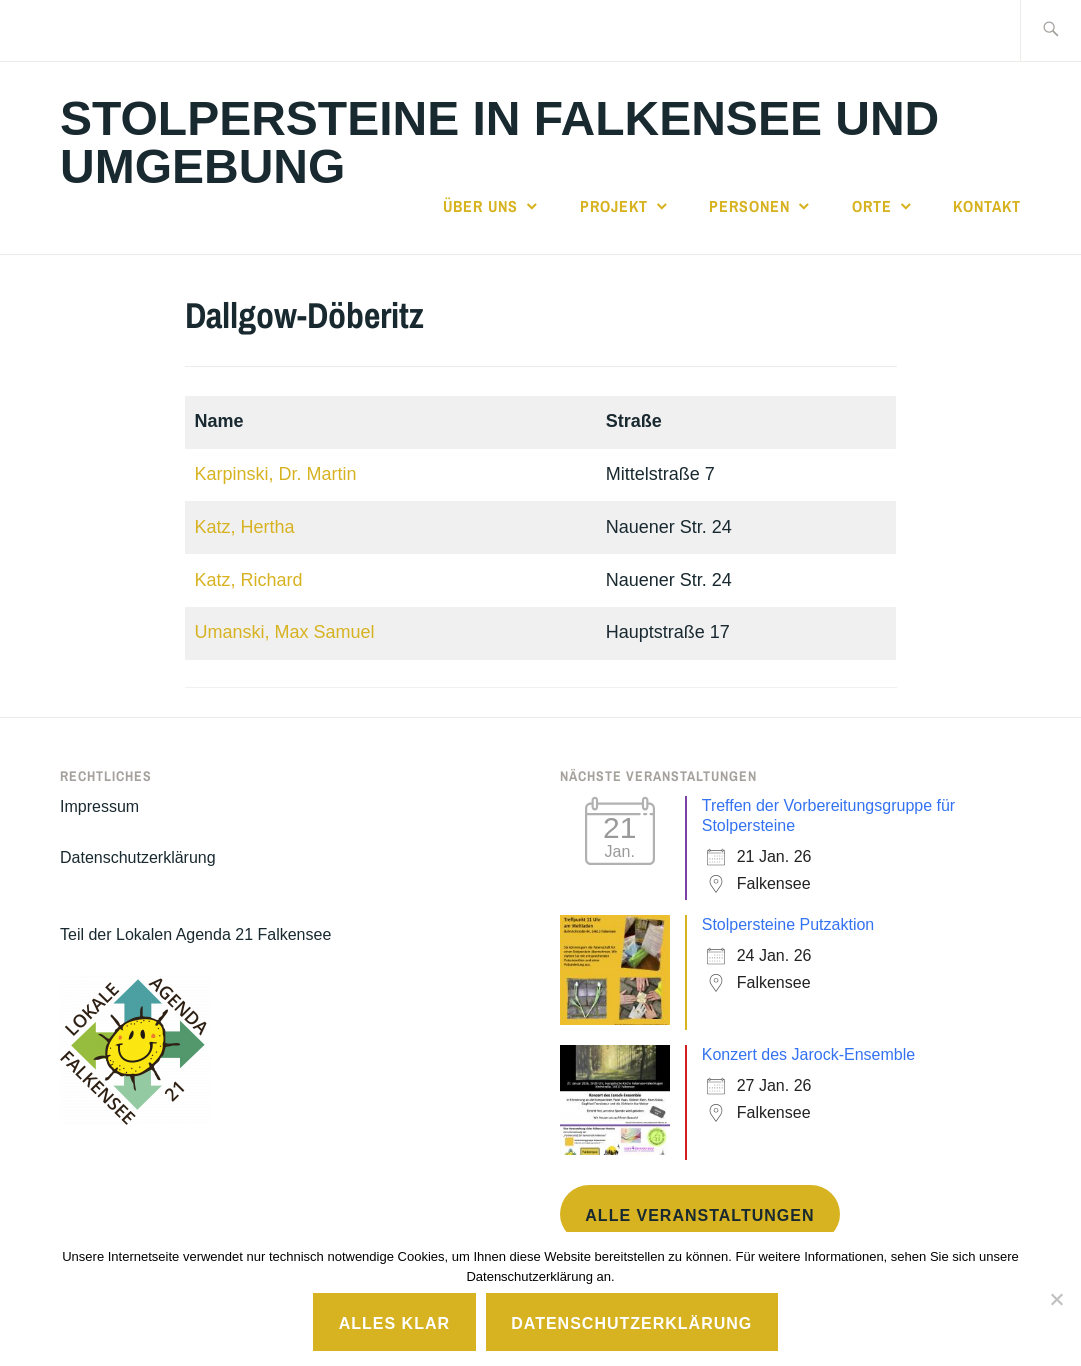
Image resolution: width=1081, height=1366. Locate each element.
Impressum (99, 806)
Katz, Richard (249, 580)
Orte (872, 206)
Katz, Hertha (245, 527)
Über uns (480, 206)
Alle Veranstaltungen (699, 1215)
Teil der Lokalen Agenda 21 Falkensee (195, 934)
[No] (1056, 1299)
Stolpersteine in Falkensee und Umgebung (499, 142)
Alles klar (394, 1323)
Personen (749, 206)
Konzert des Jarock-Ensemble (808, 1054)
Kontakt (987, 206)
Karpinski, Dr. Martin (276, 474)
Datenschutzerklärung (138, 857)
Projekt (614, 206)
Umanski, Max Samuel (285, 632)
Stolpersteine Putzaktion (788, 924)
